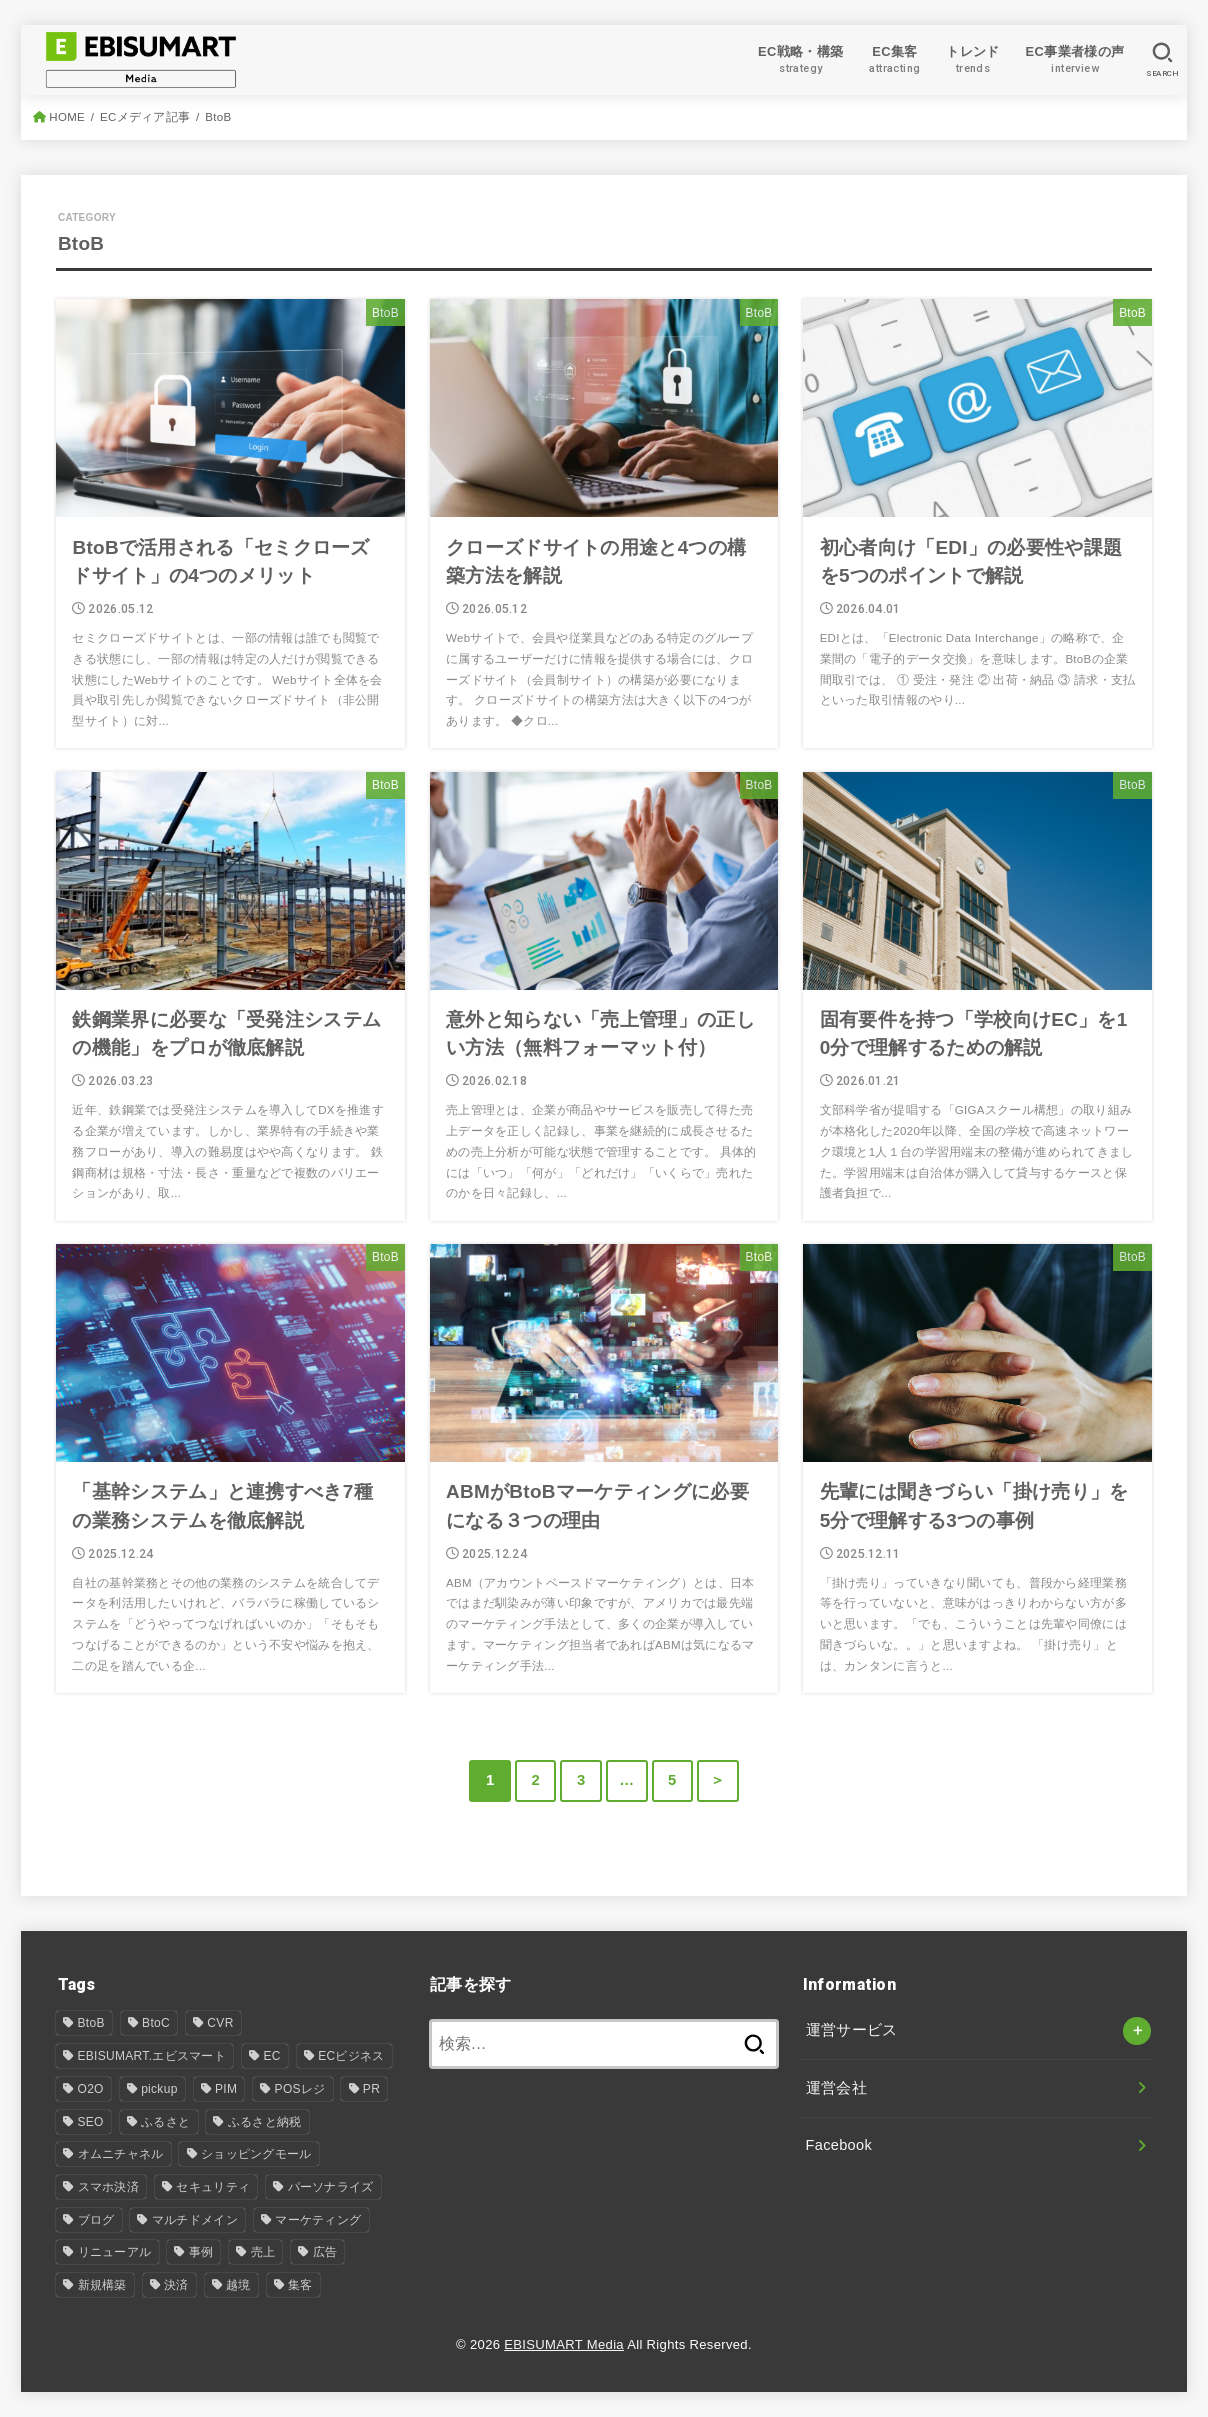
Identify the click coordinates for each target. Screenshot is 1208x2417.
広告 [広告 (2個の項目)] (325, 2252)
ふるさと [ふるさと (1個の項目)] (165, 2122)
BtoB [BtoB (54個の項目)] (91, 2023)
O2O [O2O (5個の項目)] (91, 2089)
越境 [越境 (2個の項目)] (238, 2285)
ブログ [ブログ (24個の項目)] (96, 2220)
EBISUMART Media (564, 2344)
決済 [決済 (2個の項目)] (176, 2285)
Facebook (839, 2145)
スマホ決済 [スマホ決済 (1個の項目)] (109, 2187)
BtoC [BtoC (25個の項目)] (156, 2023)
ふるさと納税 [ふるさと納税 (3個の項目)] (265, 2122)
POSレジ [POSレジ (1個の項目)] (300, 2089)
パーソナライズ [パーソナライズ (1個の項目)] (331, 2187)
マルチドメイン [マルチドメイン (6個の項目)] (195, 2220)
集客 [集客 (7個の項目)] (300, 2285)
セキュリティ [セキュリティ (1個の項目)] (213, 2187)
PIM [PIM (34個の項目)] (226, 2089)
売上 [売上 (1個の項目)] (263, 2252)
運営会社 (836, 2088)
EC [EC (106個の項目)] (271, 2056)
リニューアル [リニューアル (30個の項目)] (115, 2252)
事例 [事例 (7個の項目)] (201, 2252)
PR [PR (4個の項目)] (371, 2089)
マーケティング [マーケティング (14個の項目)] (318, 2220)
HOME (67, 117)
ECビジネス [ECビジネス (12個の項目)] (351, 2056)
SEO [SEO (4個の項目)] (91, 2122)
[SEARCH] (1162, 60)
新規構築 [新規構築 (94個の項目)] (102, 2285)
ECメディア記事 (145, 117)
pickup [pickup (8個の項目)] (159, 2089)
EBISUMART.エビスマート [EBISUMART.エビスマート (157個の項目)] (152, 2056)
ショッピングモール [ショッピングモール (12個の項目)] (256, 2154)
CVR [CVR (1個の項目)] (220, 2023)
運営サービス (852, 2030)
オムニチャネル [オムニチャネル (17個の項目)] (121, 2154)
